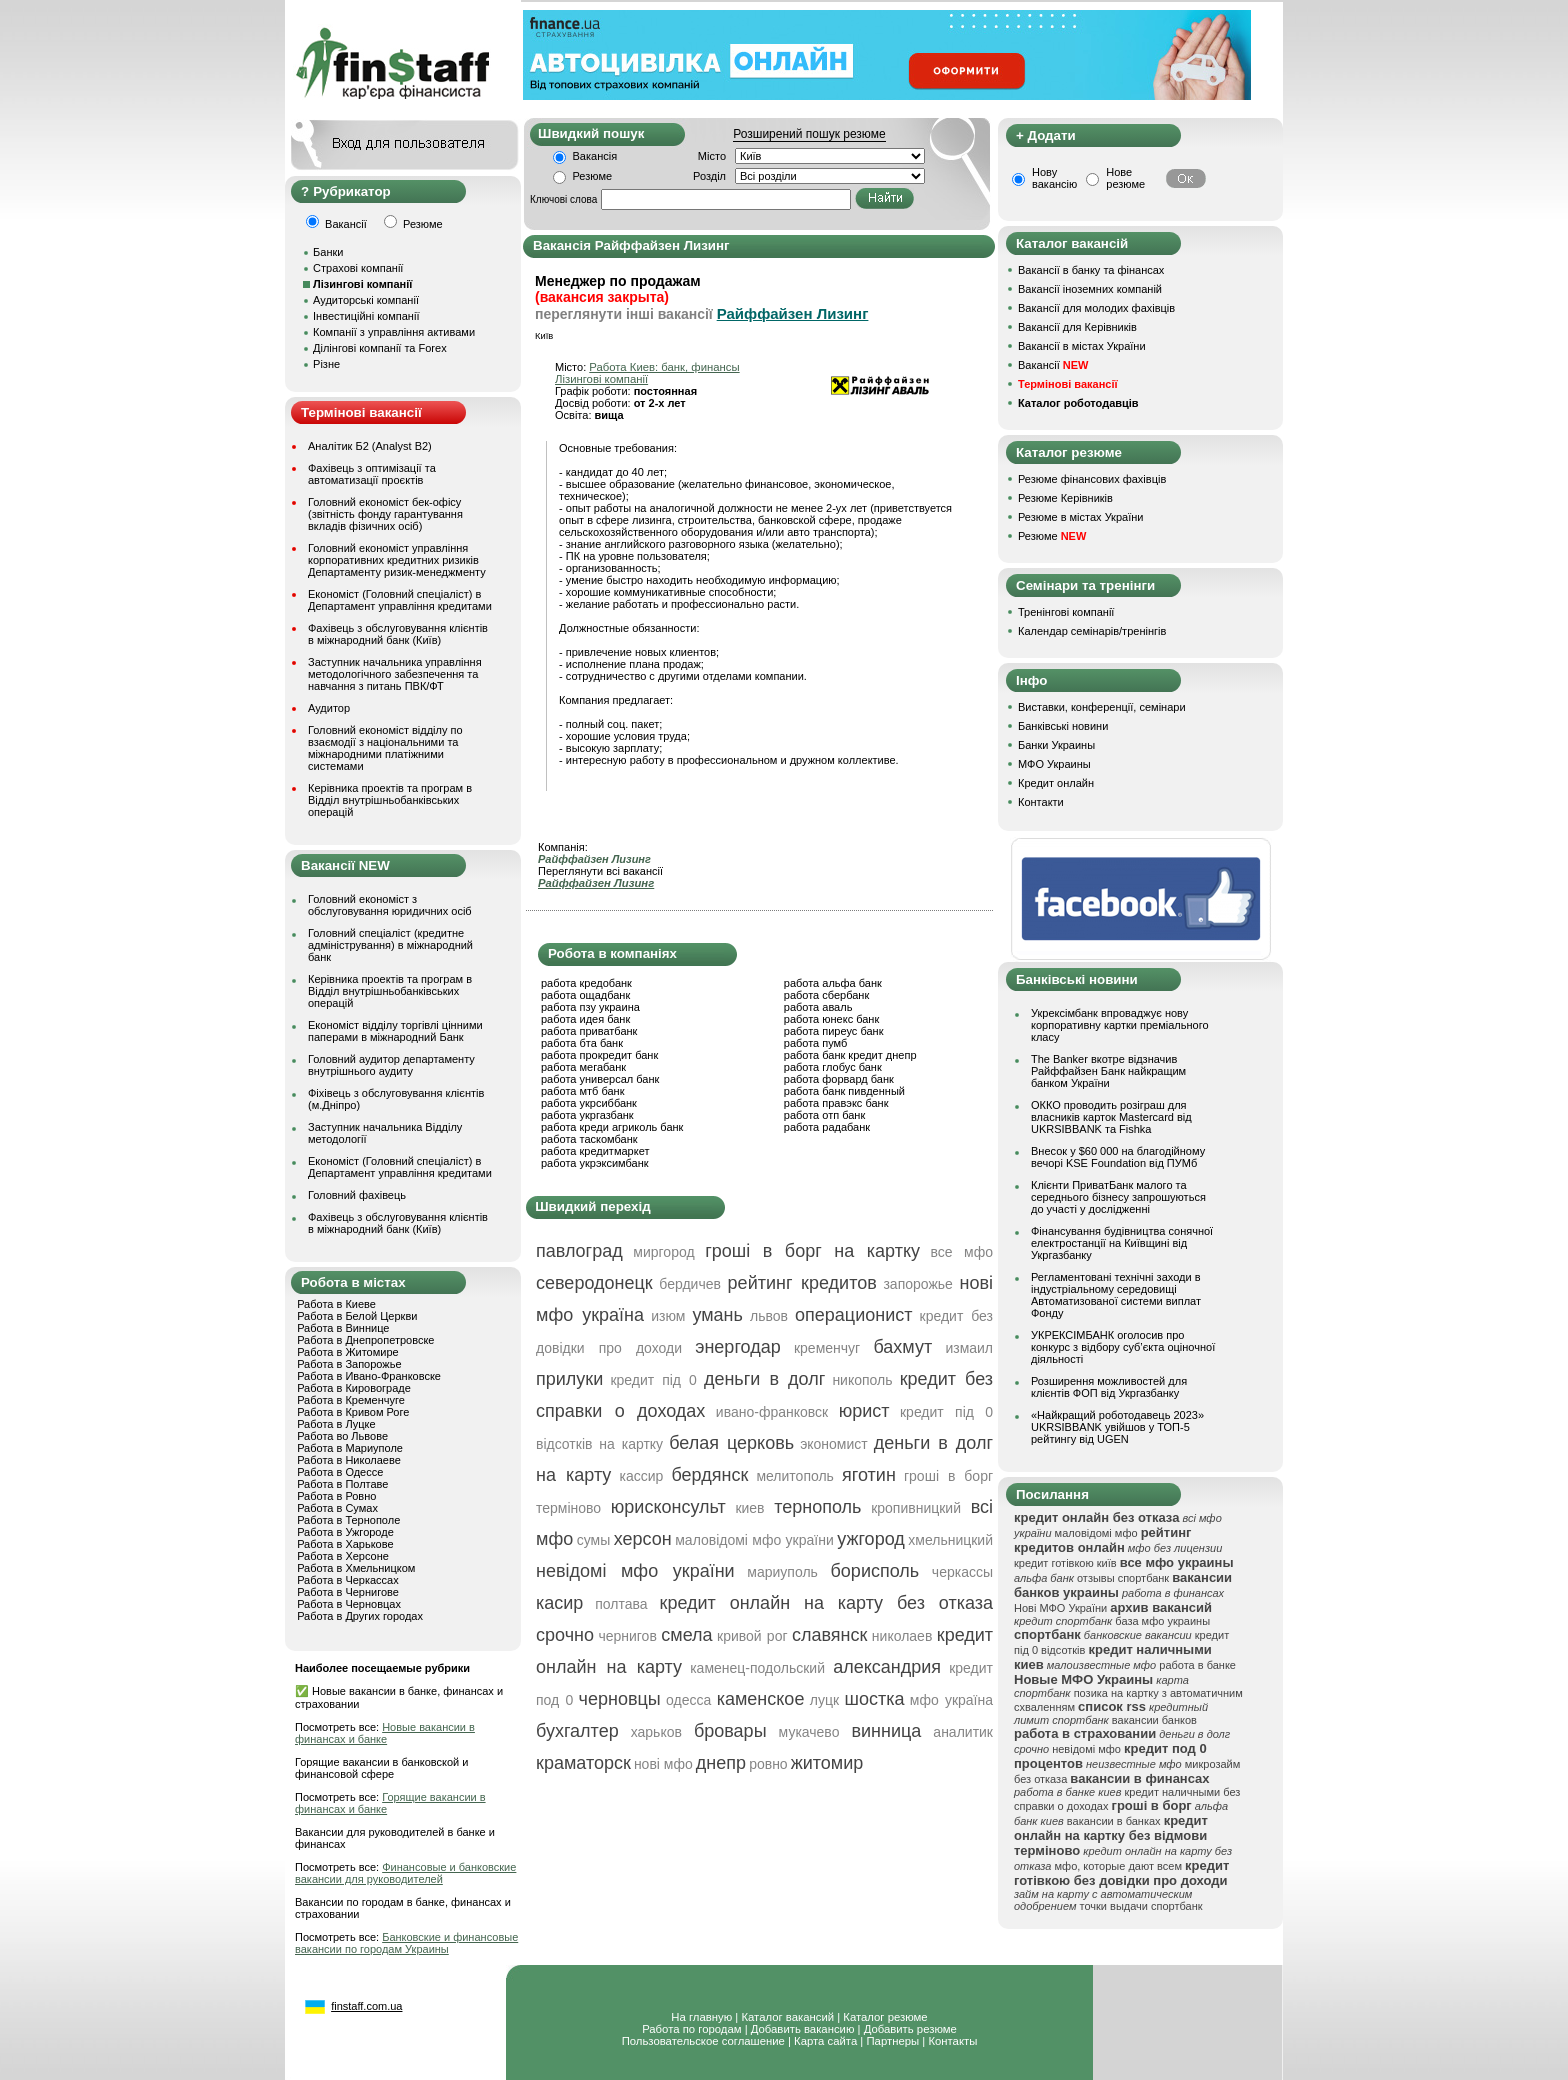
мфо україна (951, 1700)
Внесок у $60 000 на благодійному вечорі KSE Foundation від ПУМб (1118, 1157)
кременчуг (827, 1348)
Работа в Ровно (336, 1496)
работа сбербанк (826, 995)
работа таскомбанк (589, 1139)
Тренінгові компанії (1066, 612)
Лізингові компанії (601, 379)
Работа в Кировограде (354, 1388)
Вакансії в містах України (1082, 346)
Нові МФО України (1060, 1608)
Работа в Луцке (336, 1424)
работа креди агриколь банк (612, 1127)
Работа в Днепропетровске (365, 1340)
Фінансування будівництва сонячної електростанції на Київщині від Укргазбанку (1122, 1243)
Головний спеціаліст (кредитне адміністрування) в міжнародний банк (390, 945)
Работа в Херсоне (343, 1556)
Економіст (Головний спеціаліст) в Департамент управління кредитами (400, 600)
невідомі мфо (1086, 1749)
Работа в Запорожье (349, 1364)
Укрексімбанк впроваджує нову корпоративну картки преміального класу (1120, 1025)
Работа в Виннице (343, 1328)
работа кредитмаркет (595, 1151)
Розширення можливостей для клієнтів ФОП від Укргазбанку (1109, 1387)
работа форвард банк (839, 1079)
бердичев (690, 1284)
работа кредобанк (586, 983)
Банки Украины (1056, 745)
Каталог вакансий (787, 2017)
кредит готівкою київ (1065, 1563)
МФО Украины (1054, 764)
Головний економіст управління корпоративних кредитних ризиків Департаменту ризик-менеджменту (397, 560)
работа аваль (818, 1007)
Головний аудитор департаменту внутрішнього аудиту (391, 1065)
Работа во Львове (342, 1436)
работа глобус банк (833, 1067)
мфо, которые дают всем (1118, 1866)
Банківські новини (1063, 726)
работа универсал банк (600, 1079)
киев (749, 1508)
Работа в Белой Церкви (357, 1316)
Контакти (1041, 802)
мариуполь (782, 1572)
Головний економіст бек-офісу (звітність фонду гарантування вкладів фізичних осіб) (385, 514)
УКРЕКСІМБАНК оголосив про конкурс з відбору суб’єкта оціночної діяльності (1123, 1347)
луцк (824, 1700)
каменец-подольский (757, 1668)
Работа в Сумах (337, 1508)
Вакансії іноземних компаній (1090, 289)
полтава (621, 1604)
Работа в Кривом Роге (353, 1412)
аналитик (963, 1732)
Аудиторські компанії (366, 300)
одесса (688, 1700)
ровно (768, 1764)
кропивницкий (916, 1508)
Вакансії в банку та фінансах (1091, 270)
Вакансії (1053, 365)
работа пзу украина (590, 1007)
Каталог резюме (885, 2017)
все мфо (962, 1252)
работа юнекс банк (832, 1019)
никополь (862, 1380)
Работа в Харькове (345, 1544)
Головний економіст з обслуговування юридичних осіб (390, 905)
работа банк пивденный (844, 1091)
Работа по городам (691, 2029)
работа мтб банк (583, 1091)
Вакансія (595, 156)
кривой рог (752, 1636)
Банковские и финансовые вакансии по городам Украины (406, 1943)
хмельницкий (950, 1540)
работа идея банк (585, 1019)
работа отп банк (824, 1115)
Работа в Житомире (348, 1352)
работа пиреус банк (834, 1031)
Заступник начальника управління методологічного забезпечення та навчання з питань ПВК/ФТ (395, 674)
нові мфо (663, 1764)
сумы (594, 1540)
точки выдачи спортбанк (1141, 1906)
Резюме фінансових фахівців (1092, 479)
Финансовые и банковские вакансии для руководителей (405, 1873)
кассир (642, 1476)
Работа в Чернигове (348, 1592)
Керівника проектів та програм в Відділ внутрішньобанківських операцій (390, 800)
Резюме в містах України (1080, 517)
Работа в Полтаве (342, 1484)
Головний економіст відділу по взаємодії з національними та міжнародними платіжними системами (385, 748)
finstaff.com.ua (366, 2006)
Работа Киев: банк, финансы (664, 367)
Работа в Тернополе (348, 1520)
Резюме (593, 176)
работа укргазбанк (587, 1115)
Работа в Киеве (336, 1304)
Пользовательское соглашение (703, 2041)
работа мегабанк (583, 1067)
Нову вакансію (1054, 178)
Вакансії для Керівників (1077, 327)
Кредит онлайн (1056, 783)
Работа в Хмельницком (356, 1568)
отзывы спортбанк (1123, 1578)
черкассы (962, 1572)
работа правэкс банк (836, 1103)
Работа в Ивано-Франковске (369, 1376)
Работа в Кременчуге (351, 1400)
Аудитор (329, 708)
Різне (326, 364)
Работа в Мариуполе (350, 1448)
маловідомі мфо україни (754, 1540)
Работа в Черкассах (348, 1580)
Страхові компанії (358, 268)
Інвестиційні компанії (366, 316)
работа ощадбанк (585, 995)
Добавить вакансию (803, 2029)
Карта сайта (825, 2041)
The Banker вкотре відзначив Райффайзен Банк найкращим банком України (1108, 1071)
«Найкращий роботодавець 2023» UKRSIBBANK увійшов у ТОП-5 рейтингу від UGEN (1117, 1427)
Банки (328, 252)
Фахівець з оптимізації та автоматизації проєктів (372, 474)
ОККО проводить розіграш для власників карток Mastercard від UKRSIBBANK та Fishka (1111, 1117)
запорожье (917, 1284)
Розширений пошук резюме (809, 134)
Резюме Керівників (1065, 498)
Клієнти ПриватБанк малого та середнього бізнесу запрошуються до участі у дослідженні (1118, 1197)
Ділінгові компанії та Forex (380, 348)
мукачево (809, 1732)
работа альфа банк (833, 983)
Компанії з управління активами (394, 332)
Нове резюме (1125, 178)
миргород (663, 1252)
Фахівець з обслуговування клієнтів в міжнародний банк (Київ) (398, 634)
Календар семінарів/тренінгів (1092, 631)
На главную (701, 2017)
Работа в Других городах (360, 1616)
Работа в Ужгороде (345, 1532)
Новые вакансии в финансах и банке (385, 1733)
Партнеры (892, 2041)
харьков (656, 1732)
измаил (969, 1348)
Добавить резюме (910, 2029)
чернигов (627, 1636)
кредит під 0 (653, 1380)
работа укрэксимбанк (595, 1163)
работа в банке (1197, 1665)
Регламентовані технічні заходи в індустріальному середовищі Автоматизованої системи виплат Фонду (1116, 1295)
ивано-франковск (772, 1412)
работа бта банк (582, 1043)
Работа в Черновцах (349, 1604)
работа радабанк (827, 1127)
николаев (902, 1636)
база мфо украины (1162, 1621)
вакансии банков (1154, 1720)
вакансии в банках (1114, 1821)
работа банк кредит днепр (850, 1055)
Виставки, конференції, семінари (1102, 707)
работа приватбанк (589, 1031)
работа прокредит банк (599, 1055)
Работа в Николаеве (349, 1460)
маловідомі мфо (1096, 1533)
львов (769, 1316)
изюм (668, 1316)
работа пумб (816, 1043)
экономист (834, 1444)
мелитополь (795, 1476)
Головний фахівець (357, 1195)
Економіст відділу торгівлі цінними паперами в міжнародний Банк (395, 1031)
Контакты (952, 2041)
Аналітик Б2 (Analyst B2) (370, 446)
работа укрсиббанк (589, 1103)
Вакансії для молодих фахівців (1096, 308)
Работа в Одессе (340, 1472)
